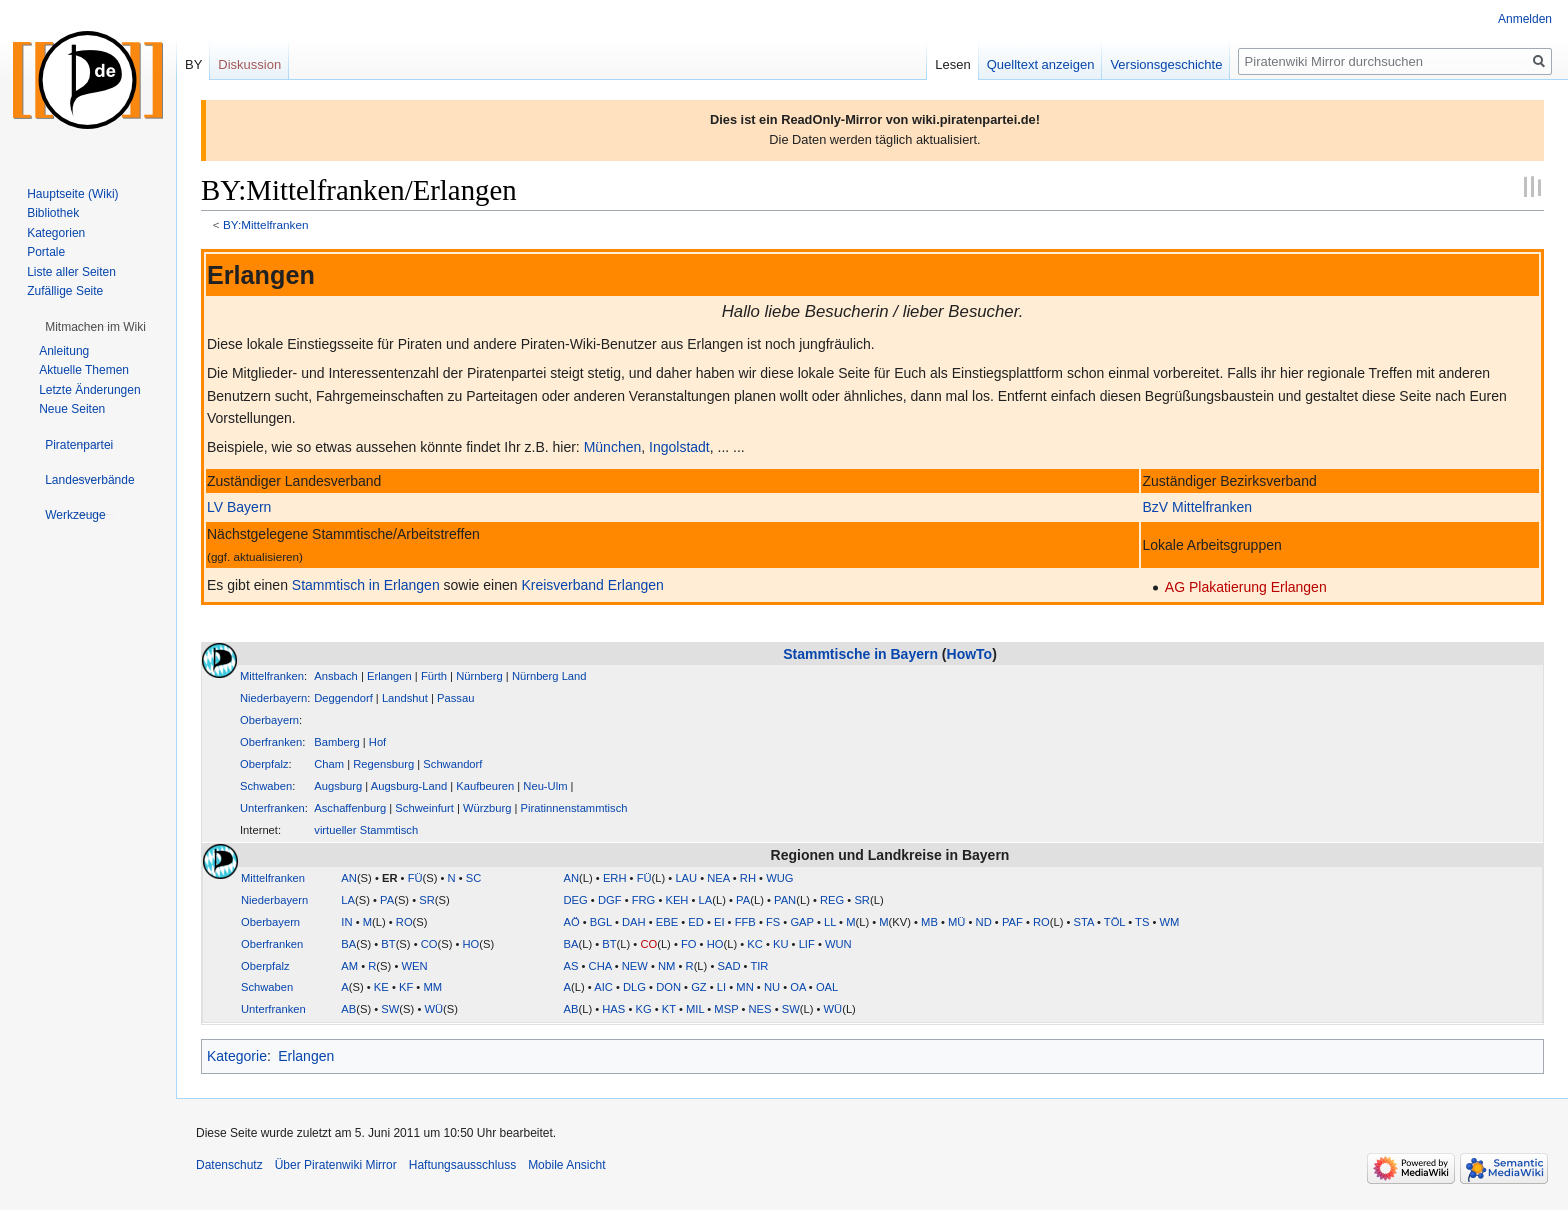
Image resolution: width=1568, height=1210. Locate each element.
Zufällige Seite (65, 291)
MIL (695, 1009)
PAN (785, 900)
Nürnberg (479, 676)
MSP (726, 1009)
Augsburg (338, 786)
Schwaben (266, 786)
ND (984, 922)
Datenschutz (229, 1165)
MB (929, 922)
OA (798, 987)
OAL (827, 987)
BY (193, 64)
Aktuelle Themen (84, 370)
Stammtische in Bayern (860, 654)
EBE (667, 922)
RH (748, 878)
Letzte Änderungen (89, 390)
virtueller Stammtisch (366, 830)
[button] (95, 327)
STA (1084, 922)
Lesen (952, 64)
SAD (728, 966)
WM (1170, 922)
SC (474, 878)
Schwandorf (452, 764)
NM (666, 966)
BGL (601, 922)
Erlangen (389, 676)
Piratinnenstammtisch (574, 808)
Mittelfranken (272, 676)
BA (348, 944)
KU (781, 944)
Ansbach (336, 676)
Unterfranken (272, 808)
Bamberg (336, 742)
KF (406, 987)
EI (719, 922)
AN (349, 878)
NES (760, 1009)
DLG (634, 987)
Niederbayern (273, 698)
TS (1142, 922)
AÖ (572, 922)
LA (348, 900)
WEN (414, 966)
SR (427, 900)
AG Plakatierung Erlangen (1246, 587)
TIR (759, 966)
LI (721, 987)
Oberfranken (271, 742)
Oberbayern (269, 720)
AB (348, 1009)
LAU (686, 878)
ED (696, 922)
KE (381, 987)
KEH (676, 900)
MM (432, 987)
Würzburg (487, 808)
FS (773, 922)
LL (830, 922)
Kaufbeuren (485, 786)
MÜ (956, 922)
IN (346, 922)
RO (404, 922)
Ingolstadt (679, 447)
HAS (613, 1009)
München (613, 447)
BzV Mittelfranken (1197, 507)
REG (832, 900)
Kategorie (237, 1056)
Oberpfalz (264, 764)
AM (349, 966)
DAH (634, 922)
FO (689, 944)
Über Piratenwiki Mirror (336, 1165)
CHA (600, 966)
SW (390, 1009)
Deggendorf (343, 698)
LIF (807, 944)
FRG (644, 900)
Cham (329, 764)
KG (643, 1009)
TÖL (1114, 922)
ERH (615, 878)
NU (772, 987)
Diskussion (249, 64)
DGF (610, 900)
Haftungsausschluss (462, 1165)
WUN (838, 944)
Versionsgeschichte (1166, 64)
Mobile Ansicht (566, 1165)
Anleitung (64, 351)
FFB (745, 922)
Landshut (405, 698)
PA (387, 900)
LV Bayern (239, 507)
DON (668, 987)
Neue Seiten (72, 409)
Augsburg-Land (409, 786)
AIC (603, 987)
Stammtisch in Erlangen (366, 585)
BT (388, 944)
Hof (377, 742)
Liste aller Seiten (71, 272)
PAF (1012, 922)
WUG (779, 878)
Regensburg (383, 764)
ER (390, 878)
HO (471, 944)
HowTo (970, 654)
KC (755, 944)
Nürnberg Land (549, 676)
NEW (635, 966)
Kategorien (56, 233)
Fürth (434, 676)
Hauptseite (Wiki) (72, 194)
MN (744, 987)
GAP (801, 922)
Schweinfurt (424, 808)
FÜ (415, 878)
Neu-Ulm (545, 786)
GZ (699, 987)
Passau (455, 698)
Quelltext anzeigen (1041, 64)
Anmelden (1525, 19)
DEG (576, 900)
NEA (718, 878)
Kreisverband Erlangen (592, 585)
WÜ (433, 1009)
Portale (46, 252)
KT (669, 1009)
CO (429, 944)
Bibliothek (53, 213)
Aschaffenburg (350, 808)
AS (571, 966)
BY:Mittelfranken (266, 224)
